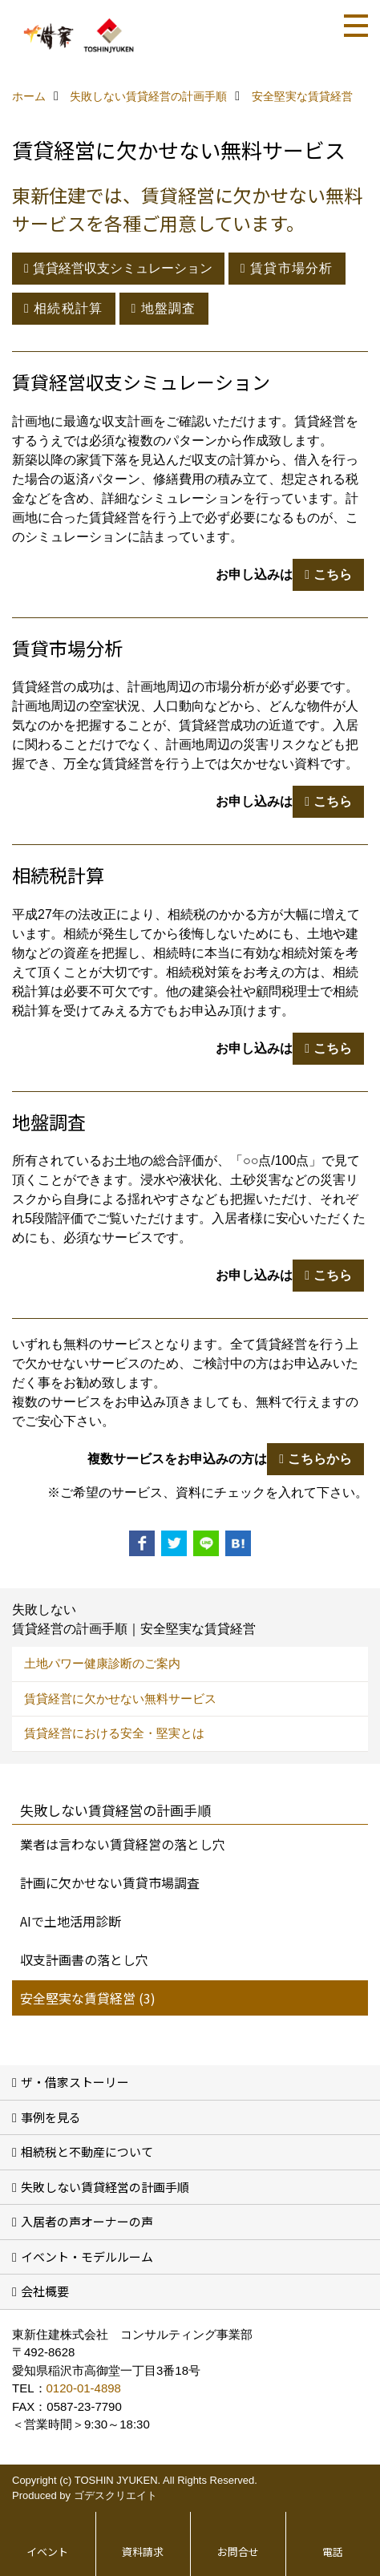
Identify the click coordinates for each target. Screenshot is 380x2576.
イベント (47, 2551)
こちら (332, 574)
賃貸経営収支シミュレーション (122, 268)
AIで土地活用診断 (70, 1921)
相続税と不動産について (87, 2151)
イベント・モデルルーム (87, 2256)
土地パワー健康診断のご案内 (102, 1663)
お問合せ (238, 2551)
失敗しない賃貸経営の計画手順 (105, 2186)
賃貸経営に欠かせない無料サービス (120, 1698)
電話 (332, 2551)
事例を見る (51, 2117)
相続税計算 (68, 308)
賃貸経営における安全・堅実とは (114, 1733)
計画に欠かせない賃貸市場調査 (110, 1882)
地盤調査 (168, 308)
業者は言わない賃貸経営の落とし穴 (122, 1844)
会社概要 (45, 2291)
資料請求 (143, 2551)
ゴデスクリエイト (115, 2495)
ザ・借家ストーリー (75, 2081)
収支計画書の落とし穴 (84, 1959)
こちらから (320, 1459)
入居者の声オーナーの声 (87, 2221)
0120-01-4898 (83, 2388)
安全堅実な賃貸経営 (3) (88, 1998)
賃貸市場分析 (292, 268)
